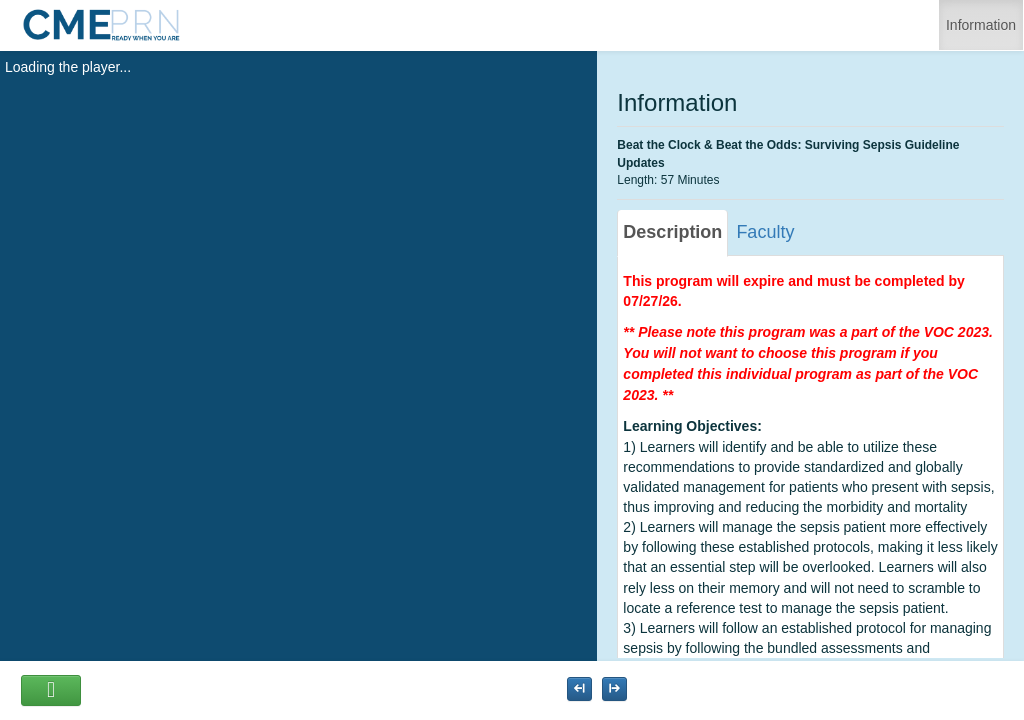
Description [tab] (672, 232)
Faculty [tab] (765, 232)
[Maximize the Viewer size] (579, 689)
